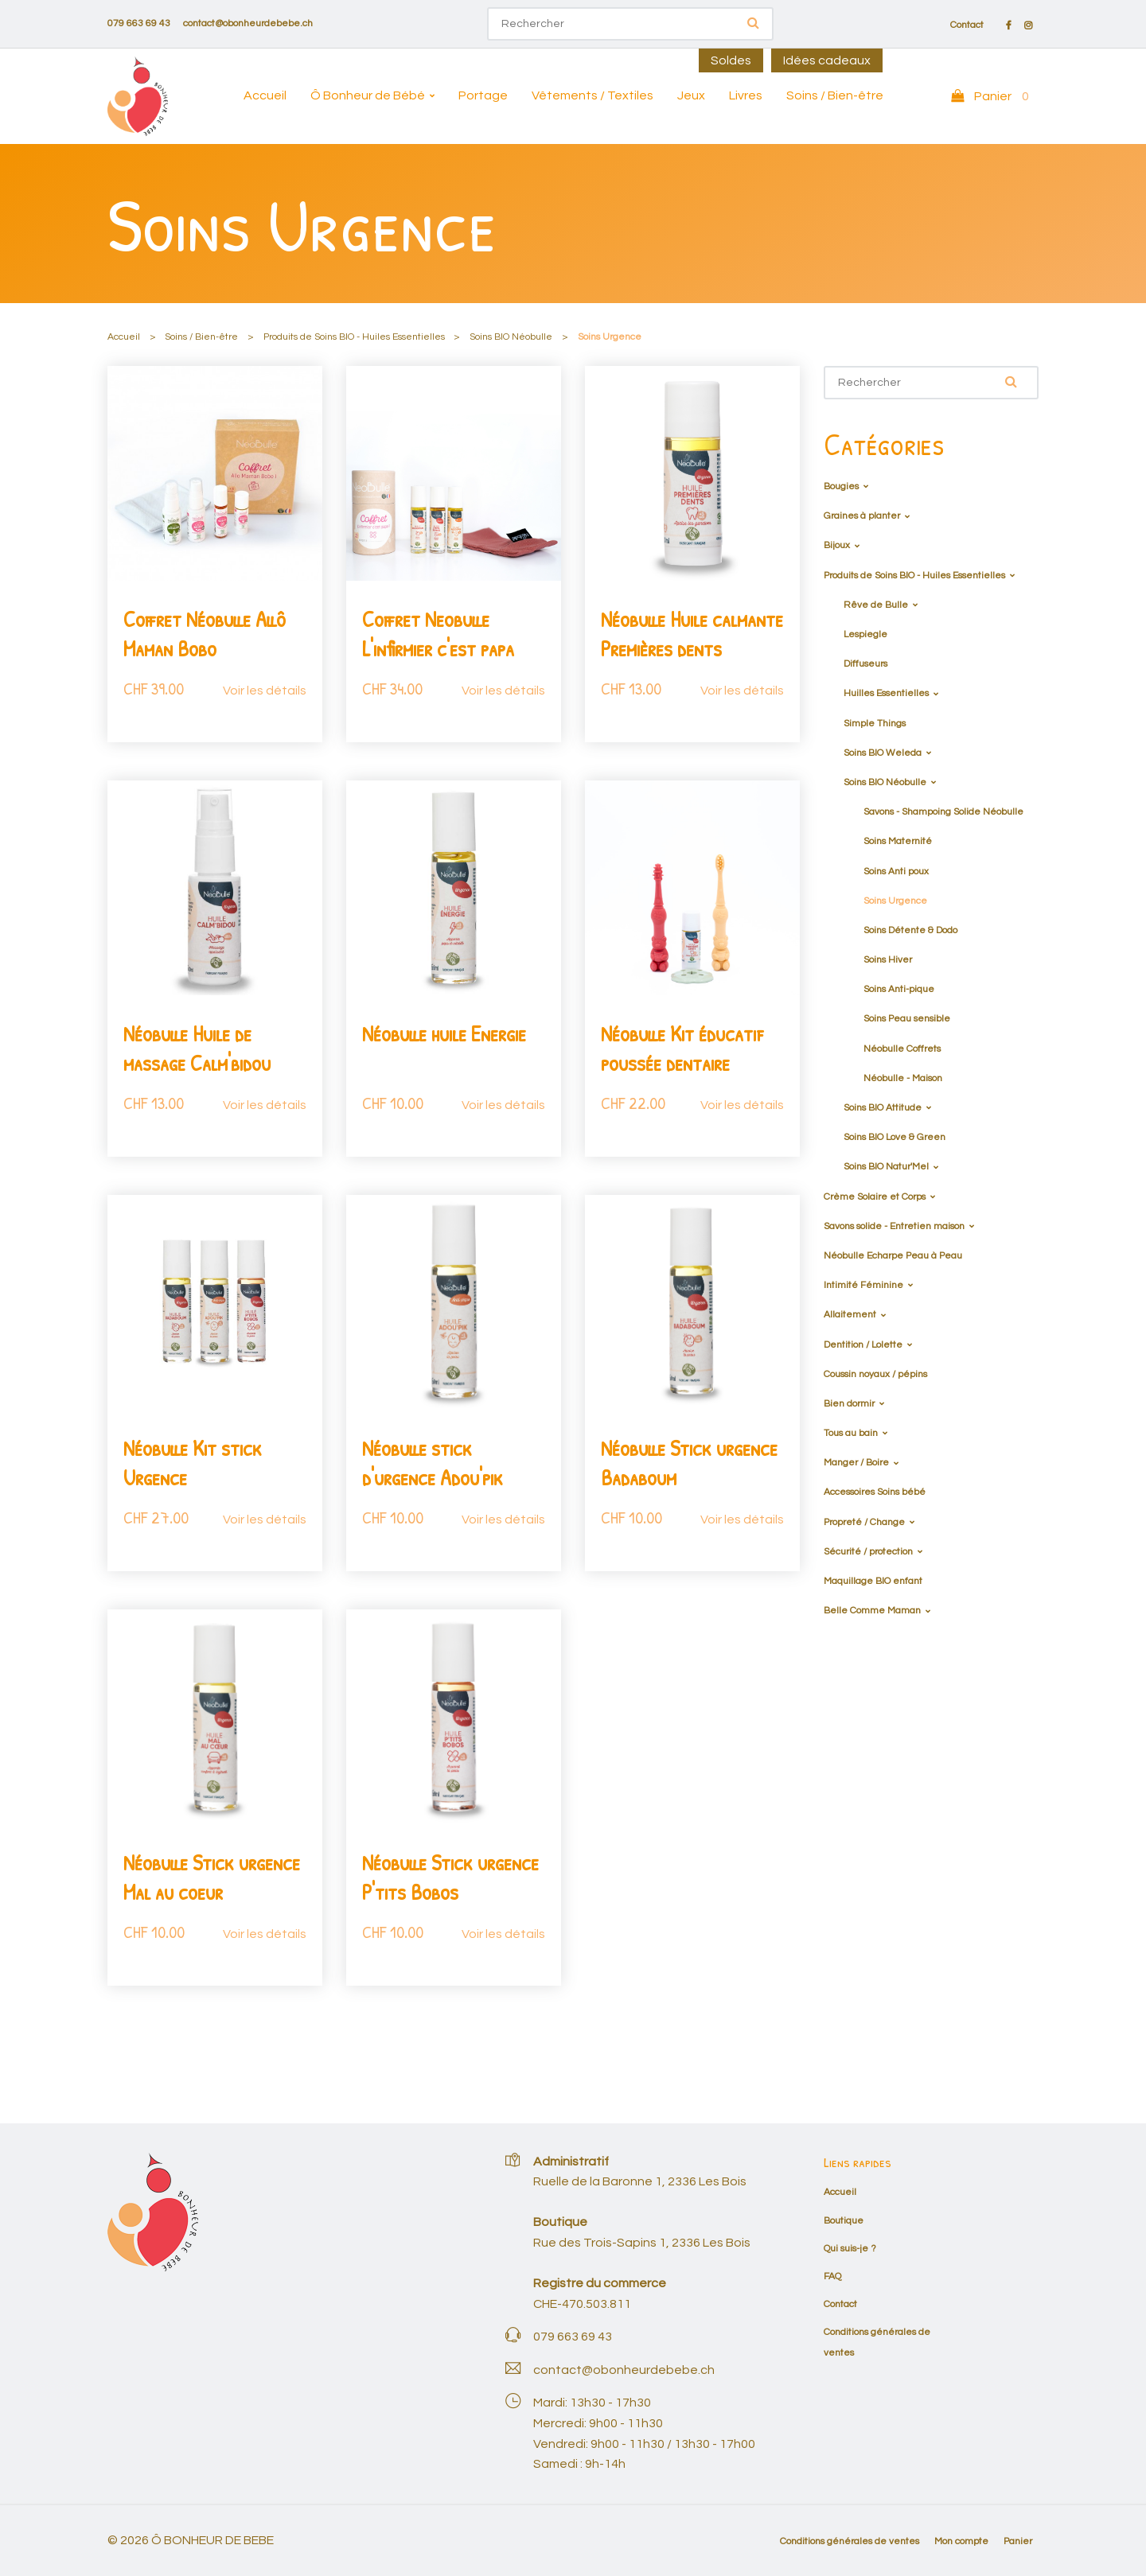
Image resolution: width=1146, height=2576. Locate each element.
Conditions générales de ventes (849, 2541)
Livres (745, 95)
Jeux (691, 95)
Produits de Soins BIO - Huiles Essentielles (354, 337)
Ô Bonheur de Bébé (367, 95)
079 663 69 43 (138, 23)
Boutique (843, 2221)
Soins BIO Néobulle (511, 337)
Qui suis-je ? (850, 2248)
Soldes (731, 60)
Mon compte (961, 2541)
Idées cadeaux (827, 60)
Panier (1018, 2541)
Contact (967, 25)
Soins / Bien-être (834, 95)
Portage (483, 95)
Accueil (265, 95)
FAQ (832, 2276)
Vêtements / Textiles (592, 95)
